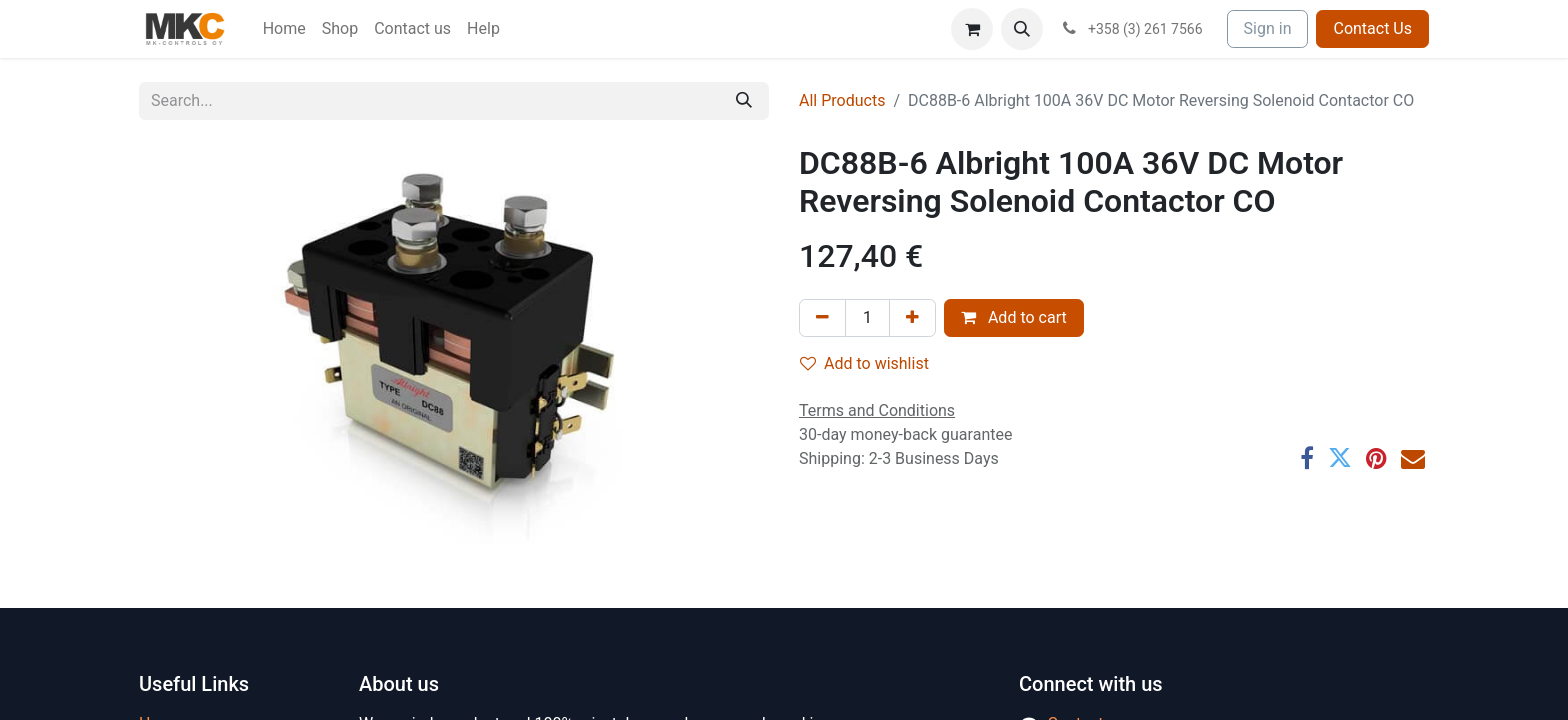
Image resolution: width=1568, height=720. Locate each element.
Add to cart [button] (1014, 317)
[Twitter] (1340, 458)
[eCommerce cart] (972, 29)
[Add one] (912, 318)
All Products (842, 100)
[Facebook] (1307, 458)
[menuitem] (284, 29)
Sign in (1268, 28)
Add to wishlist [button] (864, 363)
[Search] (744, 101)
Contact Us (1372, 28)
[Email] (1413, 458)
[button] (1022, 29)
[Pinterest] (1376, 458)
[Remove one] (822, 318)
